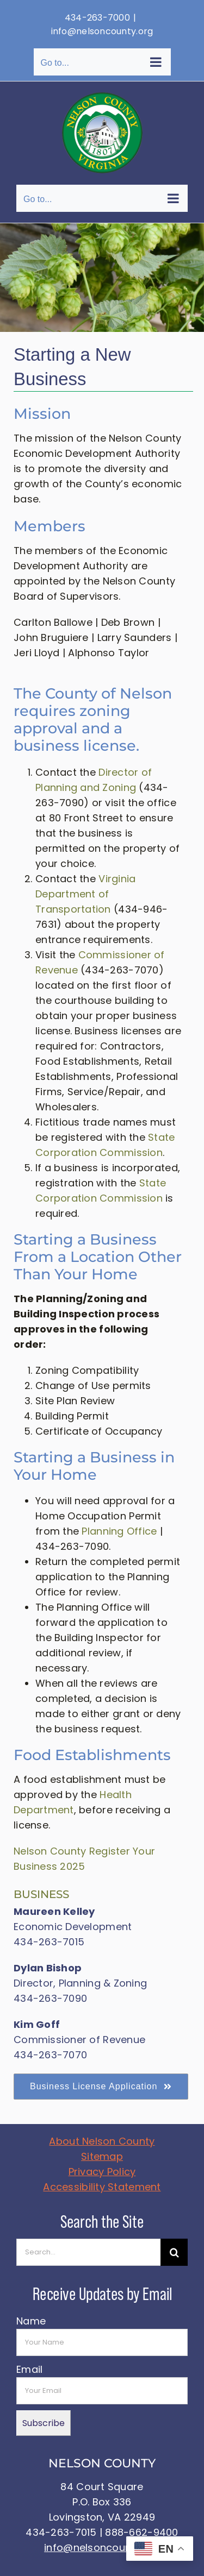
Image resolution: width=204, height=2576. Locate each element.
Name (31, 2321)
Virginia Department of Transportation (85, 894)
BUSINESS (41, 1894)
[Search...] (88, 2252)
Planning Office (119, 1531)
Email (29, 2369)
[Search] (174, 2252)
